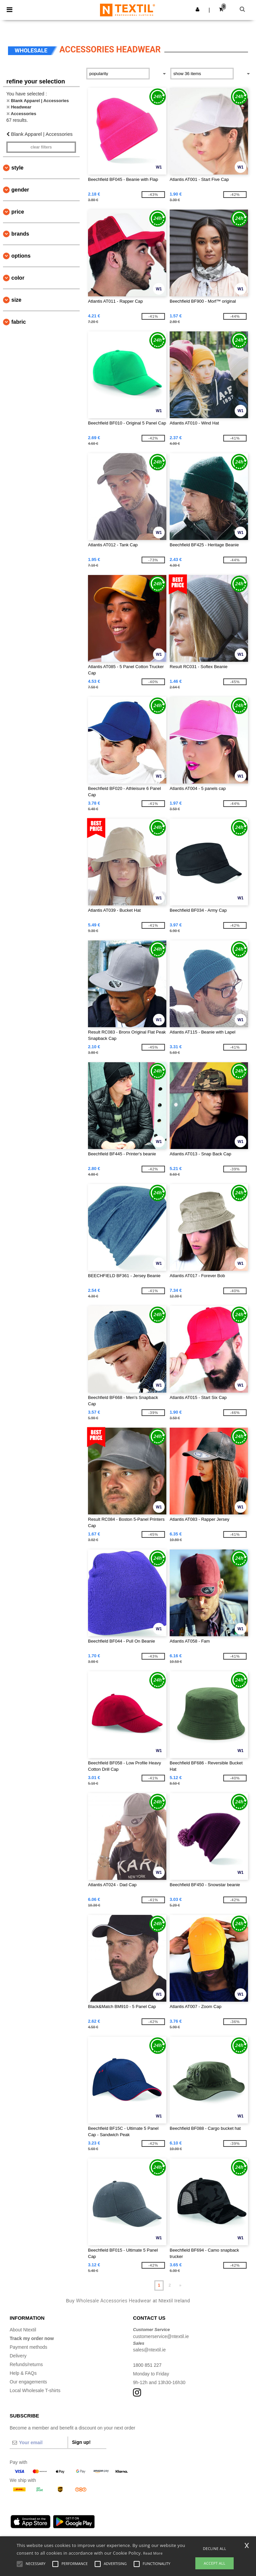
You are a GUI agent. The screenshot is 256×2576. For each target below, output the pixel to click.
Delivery (18, 2355)
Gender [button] (20, 190)
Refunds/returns (26, 2364)
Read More (153, 2553)
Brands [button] (20, 234)
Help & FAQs (23, 2373)
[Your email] (39, 2443)
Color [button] (17, 278)
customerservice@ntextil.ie (161, 2336)
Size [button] (16, 300)
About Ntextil (23, 2329)
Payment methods (28, 2347)
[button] (197, 9)
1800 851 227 (147, 2365)
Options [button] (21, 256)
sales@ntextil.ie (149, 2349)
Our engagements (28, 2381)
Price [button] (17, 212)
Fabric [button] (18, 322)
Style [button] (17, 168)
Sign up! (81, 2442)
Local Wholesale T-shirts (35, 2390)
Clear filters (41, 147)
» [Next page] (180, 2285)
